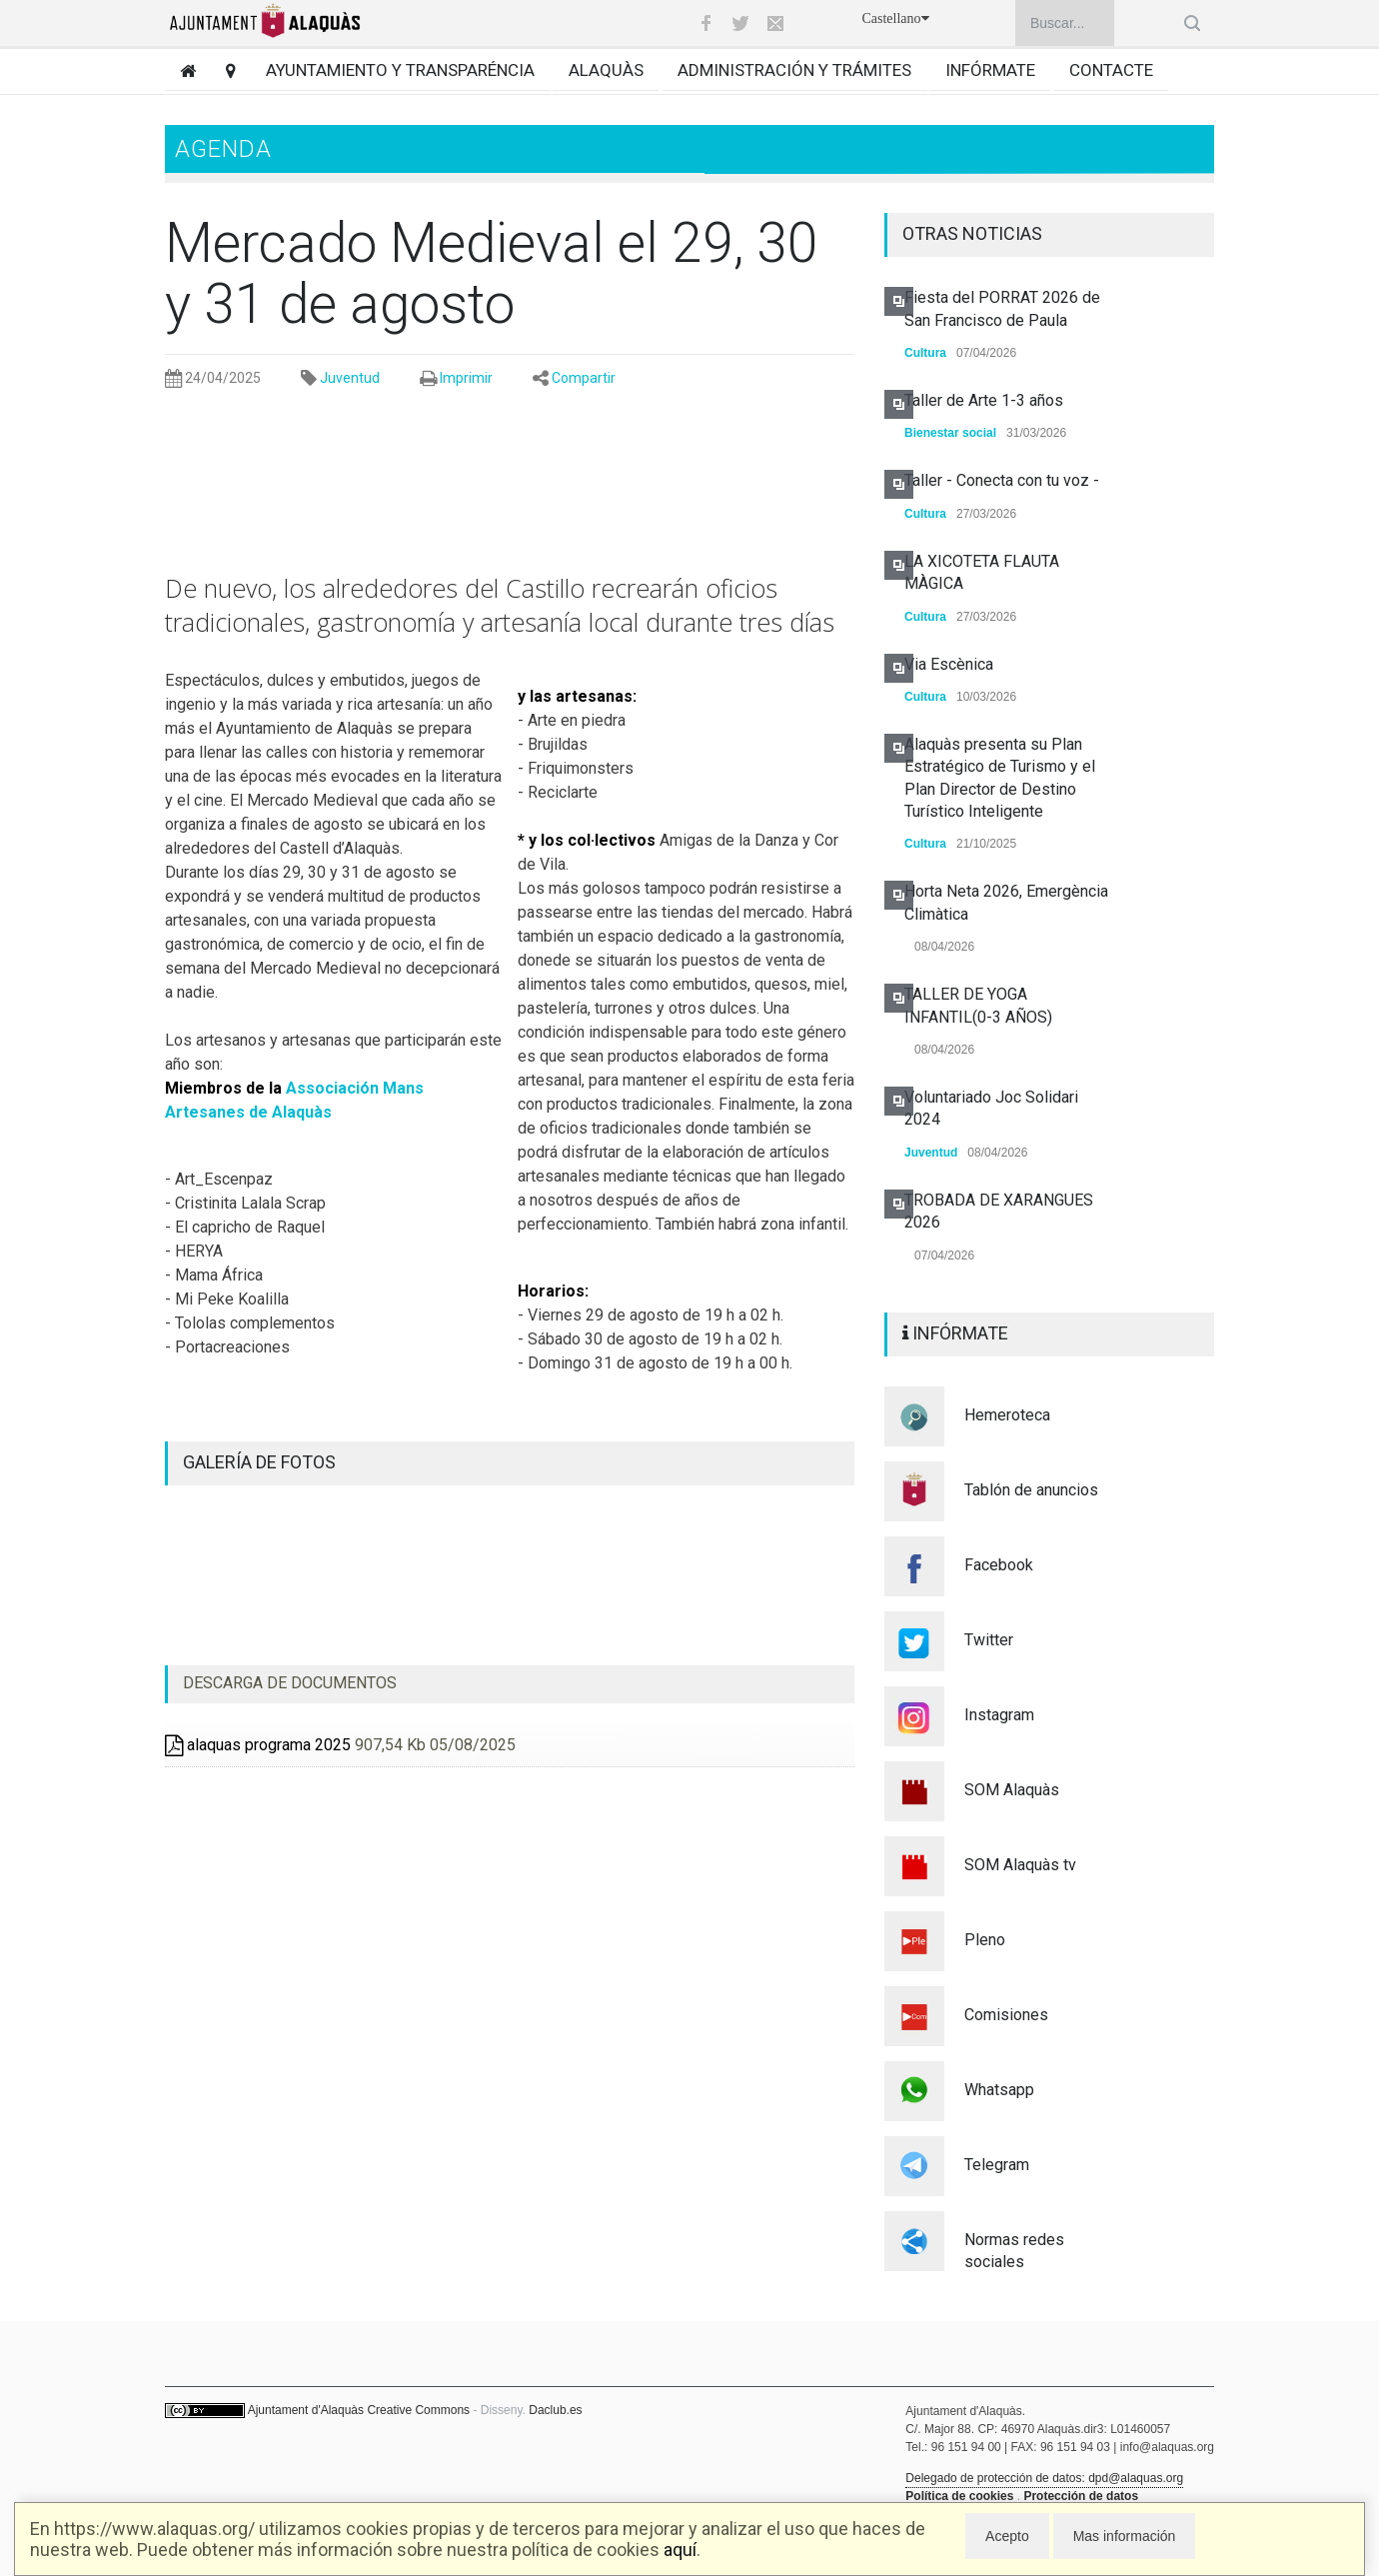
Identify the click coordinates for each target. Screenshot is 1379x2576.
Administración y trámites (794, 70)
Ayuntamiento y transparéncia (400, 70)
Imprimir (466, 378)
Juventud (350, 378)
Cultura (925, 353)
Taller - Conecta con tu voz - (1001, 480)
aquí (680, 2549)
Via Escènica (948, 664)
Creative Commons (418, 2410)
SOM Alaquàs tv (1020, 1864)
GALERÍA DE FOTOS (259, 1461)
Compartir (584, 378)
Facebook (998, 1564)
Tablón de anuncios (1031, 1489)
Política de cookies (959, 2496)
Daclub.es (555, 2410)
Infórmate (990, 70)
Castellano (894, 18)
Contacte (1111, 70)
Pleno (984, 1939)
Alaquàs (606, 70)
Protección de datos (1080, 2496)
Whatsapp (999, 2089)
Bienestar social (950, 433)
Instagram (999, 1714)
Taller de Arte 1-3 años (983, 400)
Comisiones (1006, 2014)
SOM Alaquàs (1011, 1789)
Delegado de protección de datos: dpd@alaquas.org (1044, 2478)
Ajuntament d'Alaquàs (306, 2410)
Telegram (996, 2164)
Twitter (988, 1639)
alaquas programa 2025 (258, 1744)
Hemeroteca (1007, 1414)
